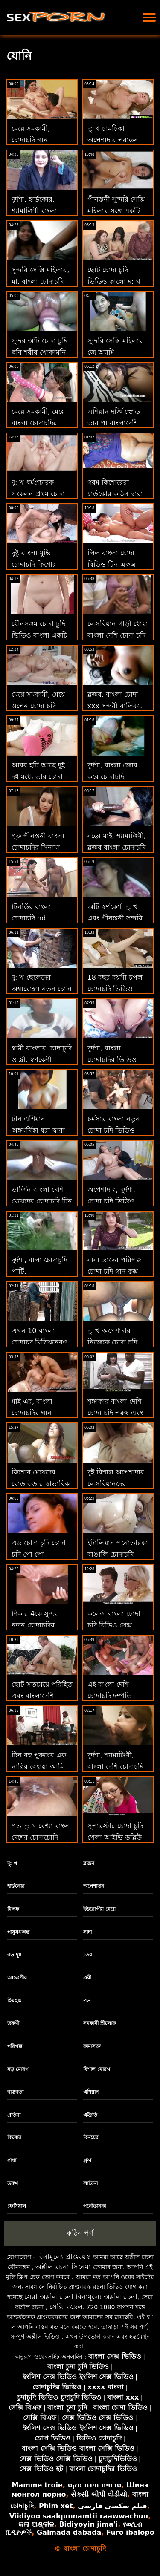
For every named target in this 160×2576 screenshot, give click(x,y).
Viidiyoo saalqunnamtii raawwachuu (78, 2516)
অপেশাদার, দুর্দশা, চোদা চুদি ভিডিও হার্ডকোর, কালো (111, 1201)
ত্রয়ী (87, 1978)
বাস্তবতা (15, 2092)
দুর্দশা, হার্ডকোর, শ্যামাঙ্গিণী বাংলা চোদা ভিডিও (34, 210)
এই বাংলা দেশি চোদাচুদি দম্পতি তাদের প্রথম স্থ (109, 1695)
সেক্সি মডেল (66, 2307)
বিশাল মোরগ (96, 2069)
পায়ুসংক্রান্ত (18, 1932)
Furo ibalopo (130, 2532)
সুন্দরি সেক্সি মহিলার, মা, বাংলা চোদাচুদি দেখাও (40, 281)
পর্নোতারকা (94, 2206)
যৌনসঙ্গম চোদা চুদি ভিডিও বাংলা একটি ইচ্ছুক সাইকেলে (39, 635)
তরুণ (12, 2184)
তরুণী (13, 2023)
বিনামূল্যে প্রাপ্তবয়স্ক (64, 2257)
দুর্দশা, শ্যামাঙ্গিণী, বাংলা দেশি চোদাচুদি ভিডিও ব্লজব (115, 1766)
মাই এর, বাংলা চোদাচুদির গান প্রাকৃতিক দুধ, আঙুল (39, 1412)
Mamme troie (37, 2485)
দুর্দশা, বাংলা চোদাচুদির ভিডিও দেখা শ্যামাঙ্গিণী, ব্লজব (117, 1059)
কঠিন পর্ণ (80, 2233)
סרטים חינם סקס (94, 2485)
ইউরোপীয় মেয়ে (99, 1909)
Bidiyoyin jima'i (88, 2524)
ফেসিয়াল (16, 2206)
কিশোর (14, 2137)
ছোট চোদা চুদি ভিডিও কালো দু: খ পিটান (114, 281)
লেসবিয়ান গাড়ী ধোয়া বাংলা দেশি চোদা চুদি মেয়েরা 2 (117, 635)
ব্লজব (88, 1863)
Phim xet (56, 2506)
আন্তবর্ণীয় (17, 1978)
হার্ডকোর (16, 1886)
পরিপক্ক (14, 2046)
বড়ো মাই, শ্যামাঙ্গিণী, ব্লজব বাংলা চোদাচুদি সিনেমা (116, 847)
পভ (86, 2001)
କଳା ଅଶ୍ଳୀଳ (36, 2524)
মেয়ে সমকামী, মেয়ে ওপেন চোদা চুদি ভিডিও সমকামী (38, 705)
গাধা (11, 2160)
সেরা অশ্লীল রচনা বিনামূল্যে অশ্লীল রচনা (80, 2297)
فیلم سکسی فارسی (112, 2506)
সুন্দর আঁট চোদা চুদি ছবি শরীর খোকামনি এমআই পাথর (39, 352)
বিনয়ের (91, 2137)
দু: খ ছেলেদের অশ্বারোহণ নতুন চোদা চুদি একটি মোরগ (42, 988)
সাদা (87, 1932)
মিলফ (13, 1909)
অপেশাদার (93, 1886)
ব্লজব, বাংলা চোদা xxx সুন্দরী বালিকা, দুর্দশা (115, 705)
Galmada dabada (69, 2532)
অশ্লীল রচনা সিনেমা (63, 2267)
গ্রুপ (87, 2160)
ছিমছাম (14, 2001)
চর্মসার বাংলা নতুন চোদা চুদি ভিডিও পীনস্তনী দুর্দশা (113, 1130)
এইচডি (90, 2115)
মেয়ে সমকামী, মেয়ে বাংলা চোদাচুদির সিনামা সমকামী (38, 422)
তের (87, 1955)
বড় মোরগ (18, 2069)
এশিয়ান (91, 2092)
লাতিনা (90, 2184)
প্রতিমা (13, 2115)
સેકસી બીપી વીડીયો (99, 2494)
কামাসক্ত (92, 2046)
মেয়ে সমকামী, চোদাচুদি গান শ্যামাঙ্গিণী (31, 140)
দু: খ (12, 1863)
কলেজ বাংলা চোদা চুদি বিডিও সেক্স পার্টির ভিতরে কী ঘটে (117, 1625)
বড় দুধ (14, 1955)
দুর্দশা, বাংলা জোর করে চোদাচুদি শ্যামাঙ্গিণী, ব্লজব (112, 776)
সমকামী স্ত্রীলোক (99, 2023)
